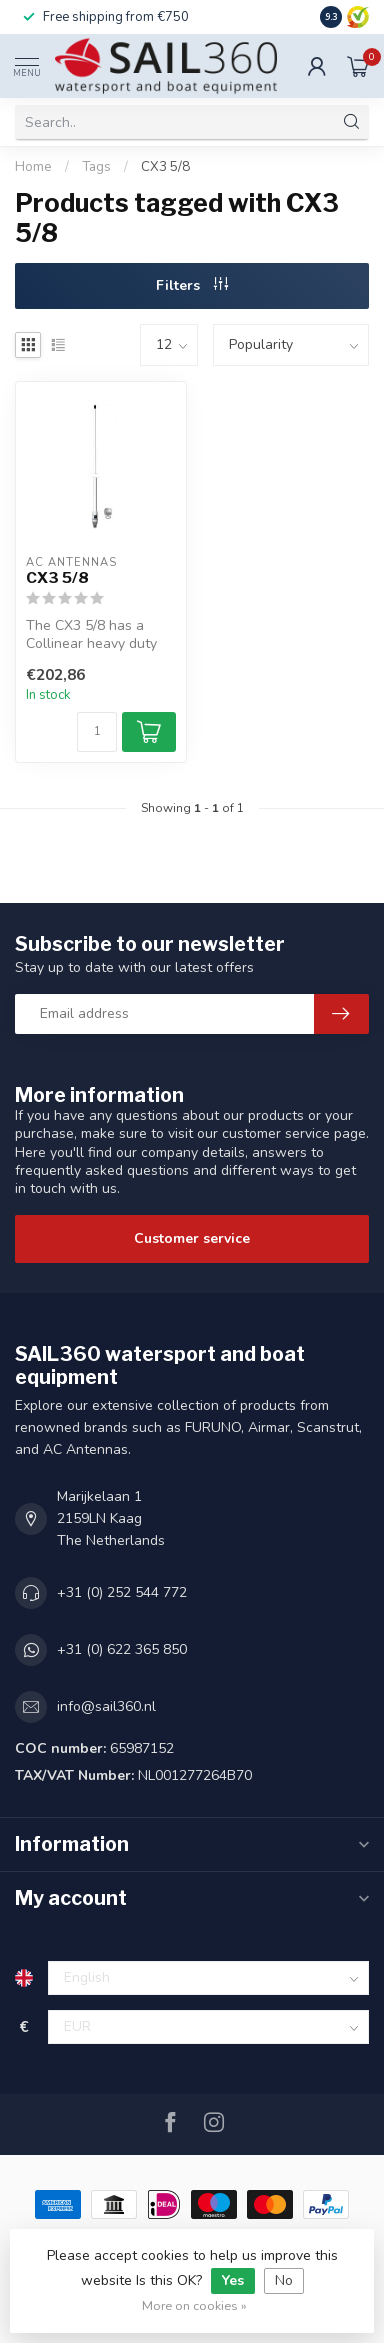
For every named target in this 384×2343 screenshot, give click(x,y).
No (284, 2280)
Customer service (192, 1238)
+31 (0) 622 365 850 (122, 1649)
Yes (233, 2280)
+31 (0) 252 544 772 (122, 1592)
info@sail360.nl (106, 1706)
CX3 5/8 (165, 167)
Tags (96, 167)
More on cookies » (194, 2305)
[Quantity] (97, 732)
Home (33, 167)
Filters (192, 285)
